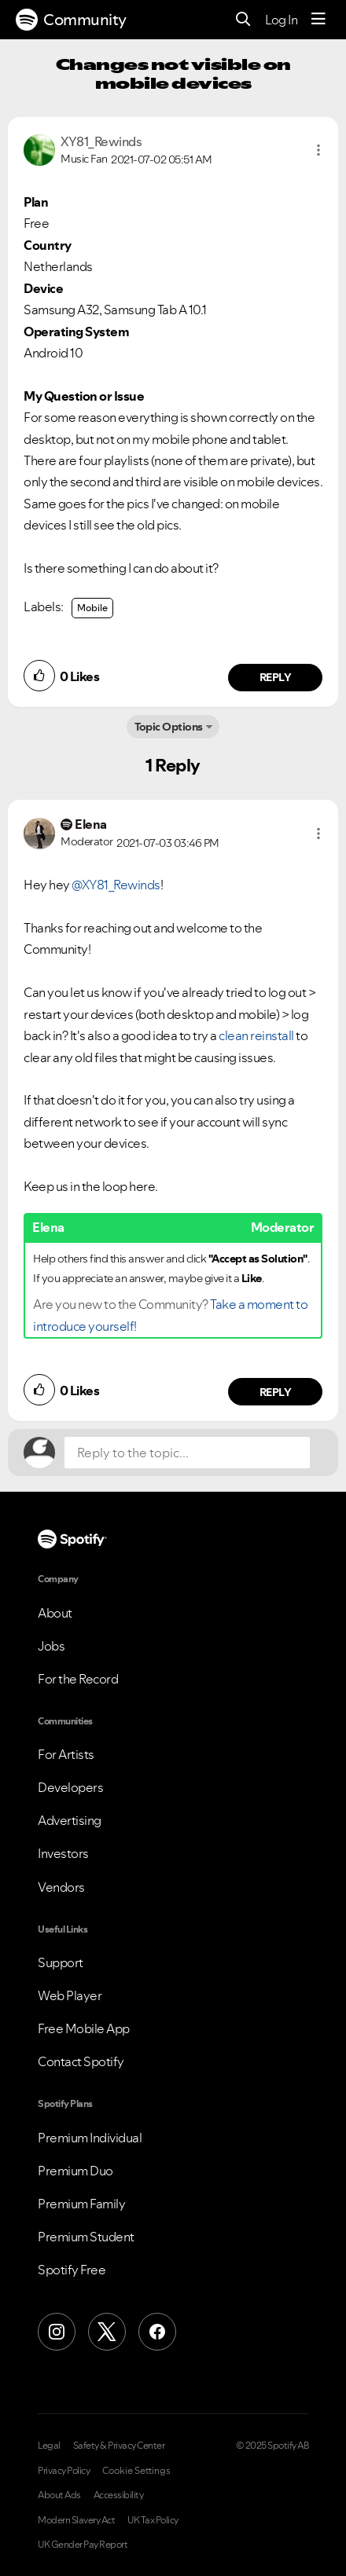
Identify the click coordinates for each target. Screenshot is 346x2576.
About (55, 1612)
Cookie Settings (136, 2470)
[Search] (243, 20)
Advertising (69, 1820)
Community (71, 20)
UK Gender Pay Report (82, 2544)
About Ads (59, 2495)
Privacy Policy (64, 2470)
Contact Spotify (81, 2061)
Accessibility (119, 2495)
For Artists (66, 1754)
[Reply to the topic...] (187, 1452)
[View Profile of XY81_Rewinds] (101, 141)
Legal (49, 2445)
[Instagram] (56, 2332)
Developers (70, 1787)
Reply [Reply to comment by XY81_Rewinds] (276, 677)
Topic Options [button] (168, 727)
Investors (63, 1853)
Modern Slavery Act (76, 2520)
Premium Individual (90, 2137)
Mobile (92, 607)
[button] (318, 150)
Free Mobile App (84, 2028)
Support (60, 1962)
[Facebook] (157, 2332)
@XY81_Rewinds (116, 884)
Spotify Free (71, 2269)
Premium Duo (75, 2170)
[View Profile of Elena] (91, 824)
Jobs (51, 1645)
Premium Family (81, 2203)
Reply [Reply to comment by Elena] (276, 1392)
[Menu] (318, 19)
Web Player (69, 1995)
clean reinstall (257, 1035)
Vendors (61, 1887)
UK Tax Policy (153, 2520)
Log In (281, 19)
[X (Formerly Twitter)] (107, 2332)
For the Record (78, 1678)
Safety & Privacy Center (119, 2445)
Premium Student (86, 2236)
